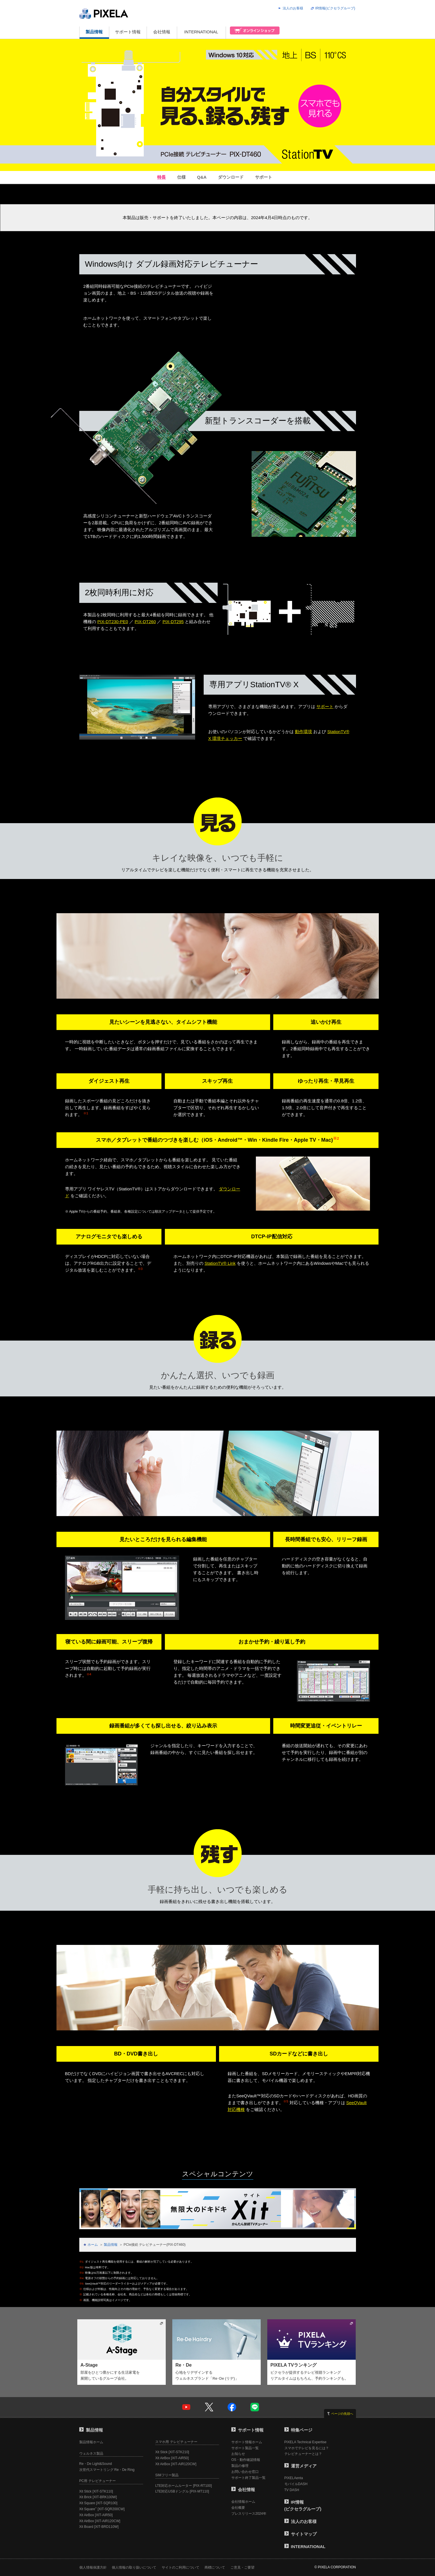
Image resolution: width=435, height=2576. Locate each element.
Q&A (202, 177)
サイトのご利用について (180, 2567)
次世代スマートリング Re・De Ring (107, 2470)
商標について (215, 2567)
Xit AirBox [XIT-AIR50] (96, 2515)
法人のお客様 (293, 8)
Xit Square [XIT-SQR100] (98, 2503)
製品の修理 (239, 2466)
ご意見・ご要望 (242, 2567)
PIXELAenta (293, 2478)
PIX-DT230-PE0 (112, 621)
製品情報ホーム (91, 2442)
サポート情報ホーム (246, 2442)
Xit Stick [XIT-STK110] (96, 2491)
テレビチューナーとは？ (303, 2454)
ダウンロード (231, 177)
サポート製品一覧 (245, 2448)
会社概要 (238, 2508)
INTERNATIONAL (201, 31)
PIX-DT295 (173, 621)
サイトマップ (300, 2534)
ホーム (93, 2245)
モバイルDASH (295, 2484)
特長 (161, 177)
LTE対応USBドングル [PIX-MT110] (182, 2491)
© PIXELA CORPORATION (335, 2567)
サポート (263, 177)
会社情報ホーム (243, 2502)
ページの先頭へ (342, 2413)
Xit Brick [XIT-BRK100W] (98, 2497)
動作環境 (303, 731)
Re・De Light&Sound (95, 2464)
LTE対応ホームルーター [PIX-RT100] (183, 2486)
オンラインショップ (253, 32)
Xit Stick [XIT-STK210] (172, 2452)
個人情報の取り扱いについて (134, 2567)
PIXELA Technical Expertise (305, 2442)
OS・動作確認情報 (245, 2460)
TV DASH (291, 2490)
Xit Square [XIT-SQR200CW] (102, 2509)
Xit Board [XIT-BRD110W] (99, 2527)
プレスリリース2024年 (248, 2514)
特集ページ (298, 2430)
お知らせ (238, 2454)
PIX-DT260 (145, 621)
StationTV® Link (220, 1263)
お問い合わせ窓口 (245, 2472)
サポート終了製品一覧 (248, 2478)
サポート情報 (128, 31)
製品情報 (94, 31)
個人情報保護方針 (93, 2567)
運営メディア (300, 2465)
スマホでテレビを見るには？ (306, 2448)
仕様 (181, 177)
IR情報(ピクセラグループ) (335, 8)
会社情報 (161, 31)
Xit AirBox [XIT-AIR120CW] (99, 2521)
